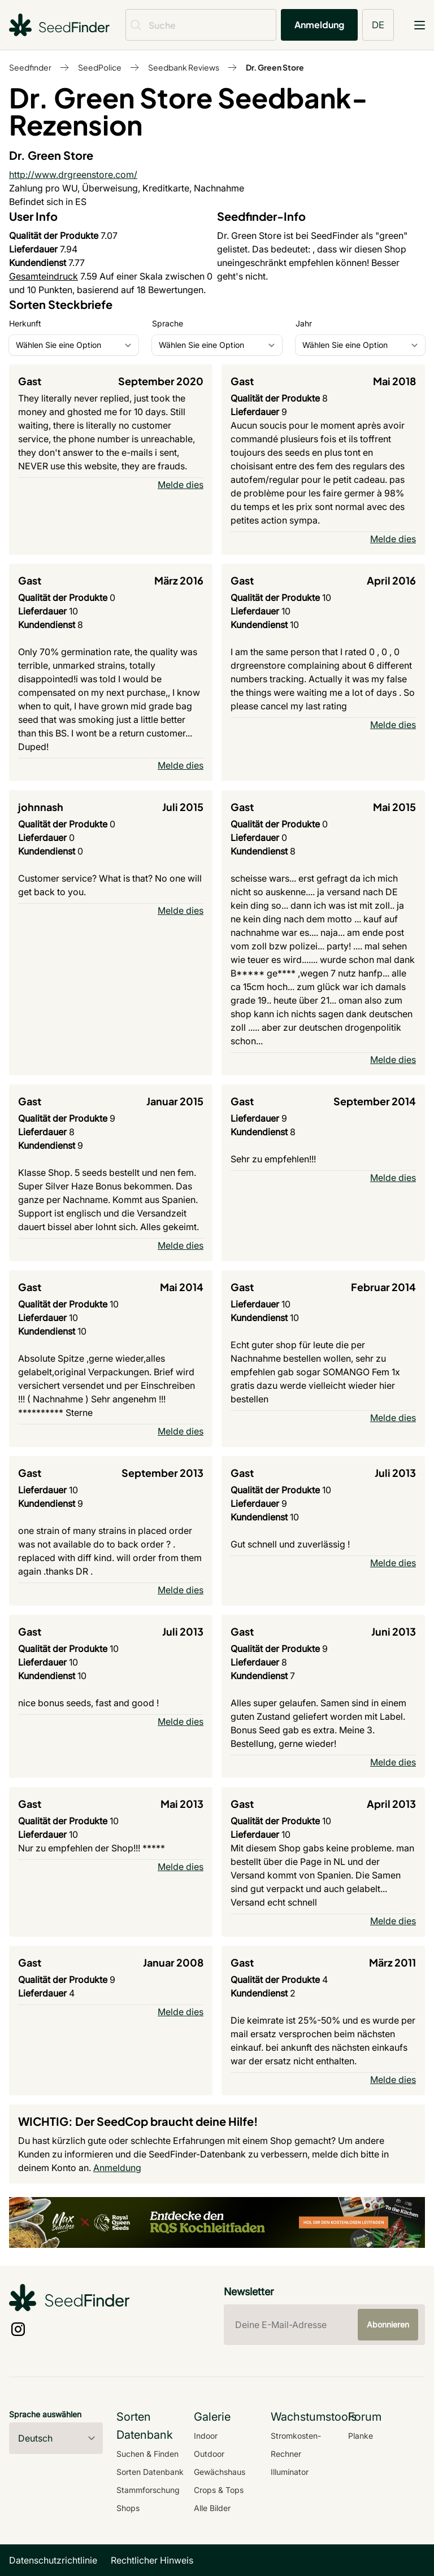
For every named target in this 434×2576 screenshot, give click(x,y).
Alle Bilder (212, 2508)
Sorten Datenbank (150, 2472)
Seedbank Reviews (183, 67)
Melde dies (180, 484)
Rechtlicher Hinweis (152, 2560)
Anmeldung (319, 24)
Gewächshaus (219, 2472)
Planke (360, 2435)
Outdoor (209, 2454)
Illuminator (290, 2472)
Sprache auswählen (45, 2414)
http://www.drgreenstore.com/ (73, 174)
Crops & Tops (219, 2490)
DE (378, 24)
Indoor (206, 2435)
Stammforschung (148, 2490)
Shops (128, 2508)
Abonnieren (388, 2324)
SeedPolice (99, 67)
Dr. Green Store (275, 67)
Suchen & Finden (147, 2454)
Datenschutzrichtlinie (53, 2560)
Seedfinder (30, 67)
